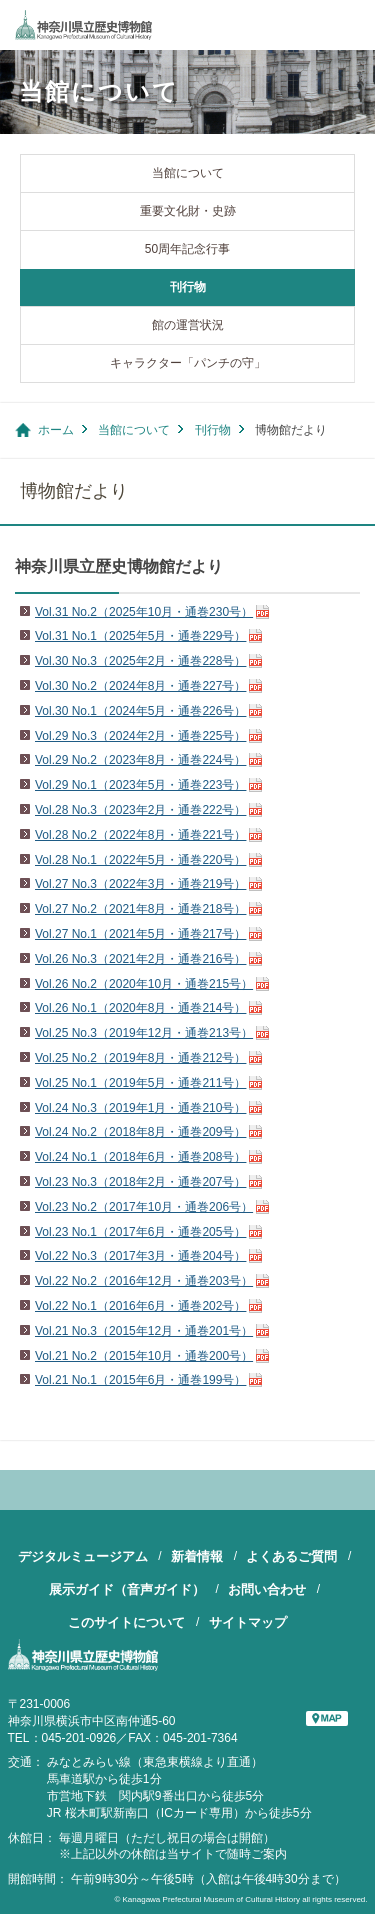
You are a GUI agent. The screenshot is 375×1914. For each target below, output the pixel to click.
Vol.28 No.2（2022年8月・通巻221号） (140, 835)
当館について (188, 173)
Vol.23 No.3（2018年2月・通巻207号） (140, 1182)
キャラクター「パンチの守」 (188, 363)
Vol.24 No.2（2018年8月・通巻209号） (140, 1132)
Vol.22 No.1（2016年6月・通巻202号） (140, 1306)
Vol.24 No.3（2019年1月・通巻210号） (140, 1108)
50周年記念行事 (187, 249)
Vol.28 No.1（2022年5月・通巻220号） (140, 860)
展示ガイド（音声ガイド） (127, 1589)
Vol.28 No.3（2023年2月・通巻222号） (140, 810)
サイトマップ (248, 1622)
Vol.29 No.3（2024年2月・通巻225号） (140, 736)
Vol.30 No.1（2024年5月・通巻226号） (140, 711)
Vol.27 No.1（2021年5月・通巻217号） (140, 934)
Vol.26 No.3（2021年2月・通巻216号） (140, 959)
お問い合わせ (267, 1589)
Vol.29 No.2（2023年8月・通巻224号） (140, 760)
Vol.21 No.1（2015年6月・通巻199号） (140, 1380)
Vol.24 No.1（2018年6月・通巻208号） (140, 1157)
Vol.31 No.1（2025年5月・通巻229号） (140, 636)
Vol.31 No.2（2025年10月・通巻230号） (144, 612)
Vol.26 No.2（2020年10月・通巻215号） (144, 984)
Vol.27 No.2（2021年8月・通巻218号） (140, 909)
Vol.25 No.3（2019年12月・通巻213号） (144, 1033)
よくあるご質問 (291, 1556)
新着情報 (197, 1556)
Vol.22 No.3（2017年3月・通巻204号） (140, 1256)
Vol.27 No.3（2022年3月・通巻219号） (140, 884)
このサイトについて (126, 1622)
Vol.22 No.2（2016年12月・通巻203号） (144, 1281)
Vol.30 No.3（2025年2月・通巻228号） (140, 661)
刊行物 (188, 287)
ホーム (56, 430)
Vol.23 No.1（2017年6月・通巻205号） (140, 1232)
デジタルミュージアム (83, 1556)
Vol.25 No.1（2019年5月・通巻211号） (140, 1083)
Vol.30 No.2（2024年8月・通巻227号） (140, 686)
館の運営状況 (188, 325)
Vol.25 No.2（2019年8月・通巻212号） (140, 1058)
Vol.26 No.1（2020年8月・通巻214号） (140, 1008)
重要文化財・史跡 (188, 211)
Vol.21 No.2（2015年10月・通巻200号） (144, 1356)
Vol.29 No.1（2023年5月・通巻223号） (140, 785)
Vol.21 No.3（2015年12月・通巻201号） (144, 1331)
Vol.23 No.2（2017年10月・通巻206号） (144, 1207)
